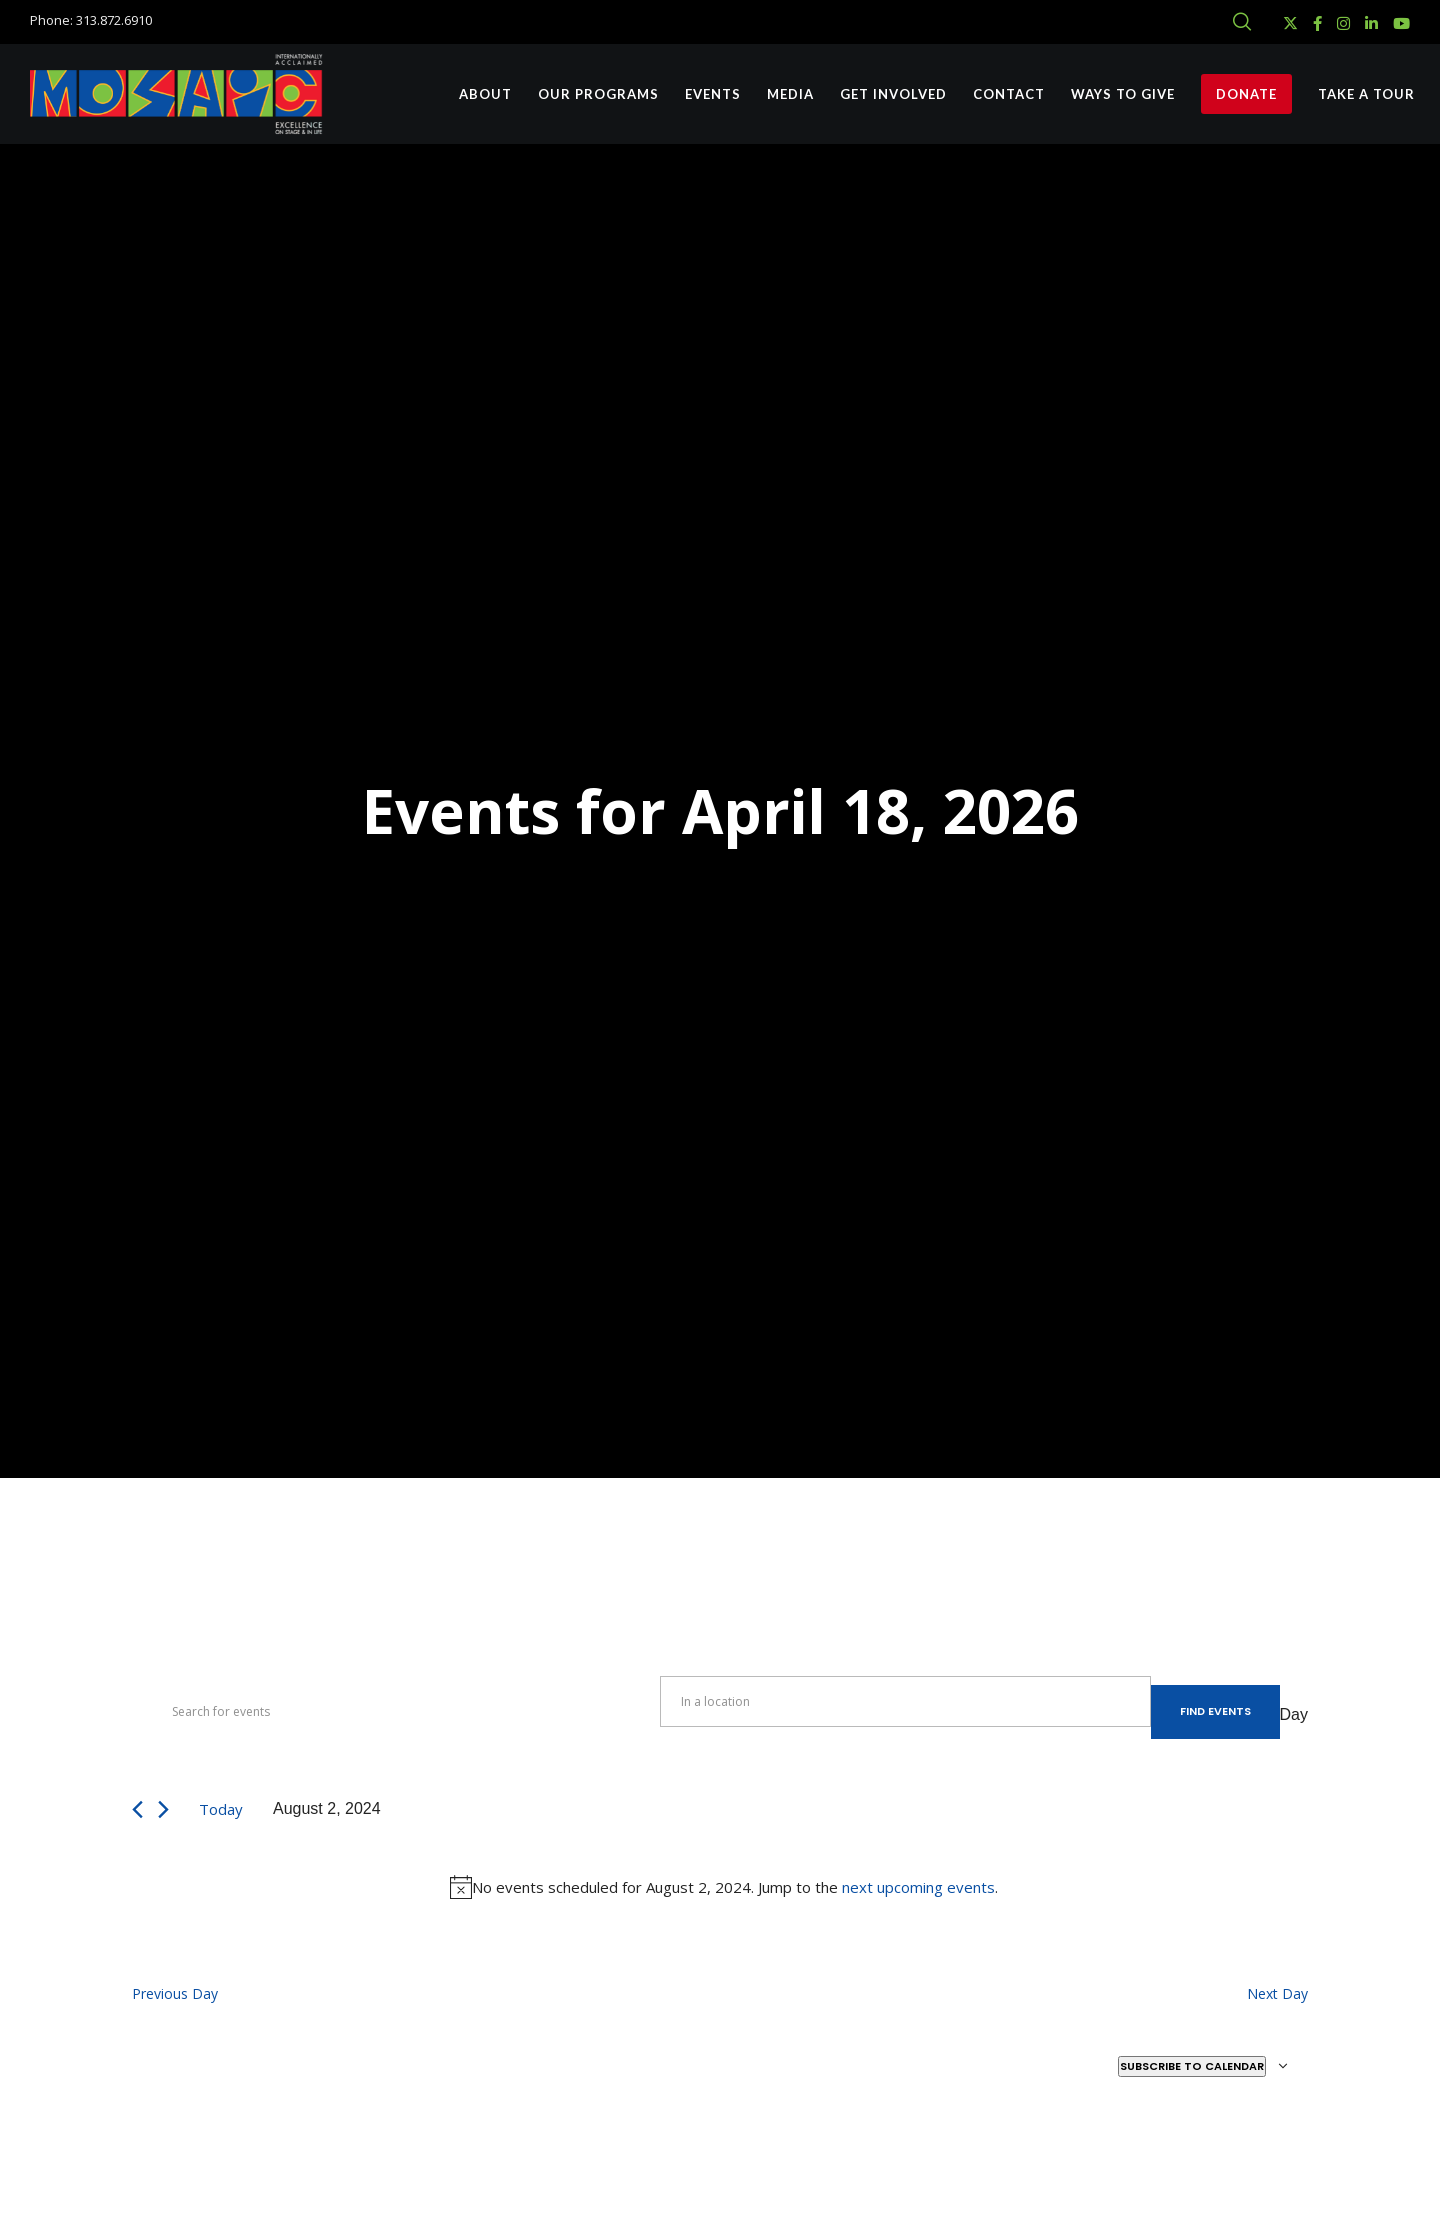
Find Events (1215, 1711)
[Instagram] (1343, 23)
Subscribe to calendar (1192, 2066)
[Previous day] (137, 1809)
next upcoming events (918, 1887)
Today (221, 1809)
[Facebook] (1317, 23)
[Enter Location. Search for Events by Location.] (905, 1701)
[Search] (1242, 22)
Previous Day (175, 1993)
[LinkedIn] (1371, 23)
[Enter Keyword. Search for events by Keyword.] (396, 1712)
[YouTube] (1401, 23)
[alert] (724, 1887)
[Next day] (163, 1809)
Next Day (1277, 1993)
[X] (1290, 23)
